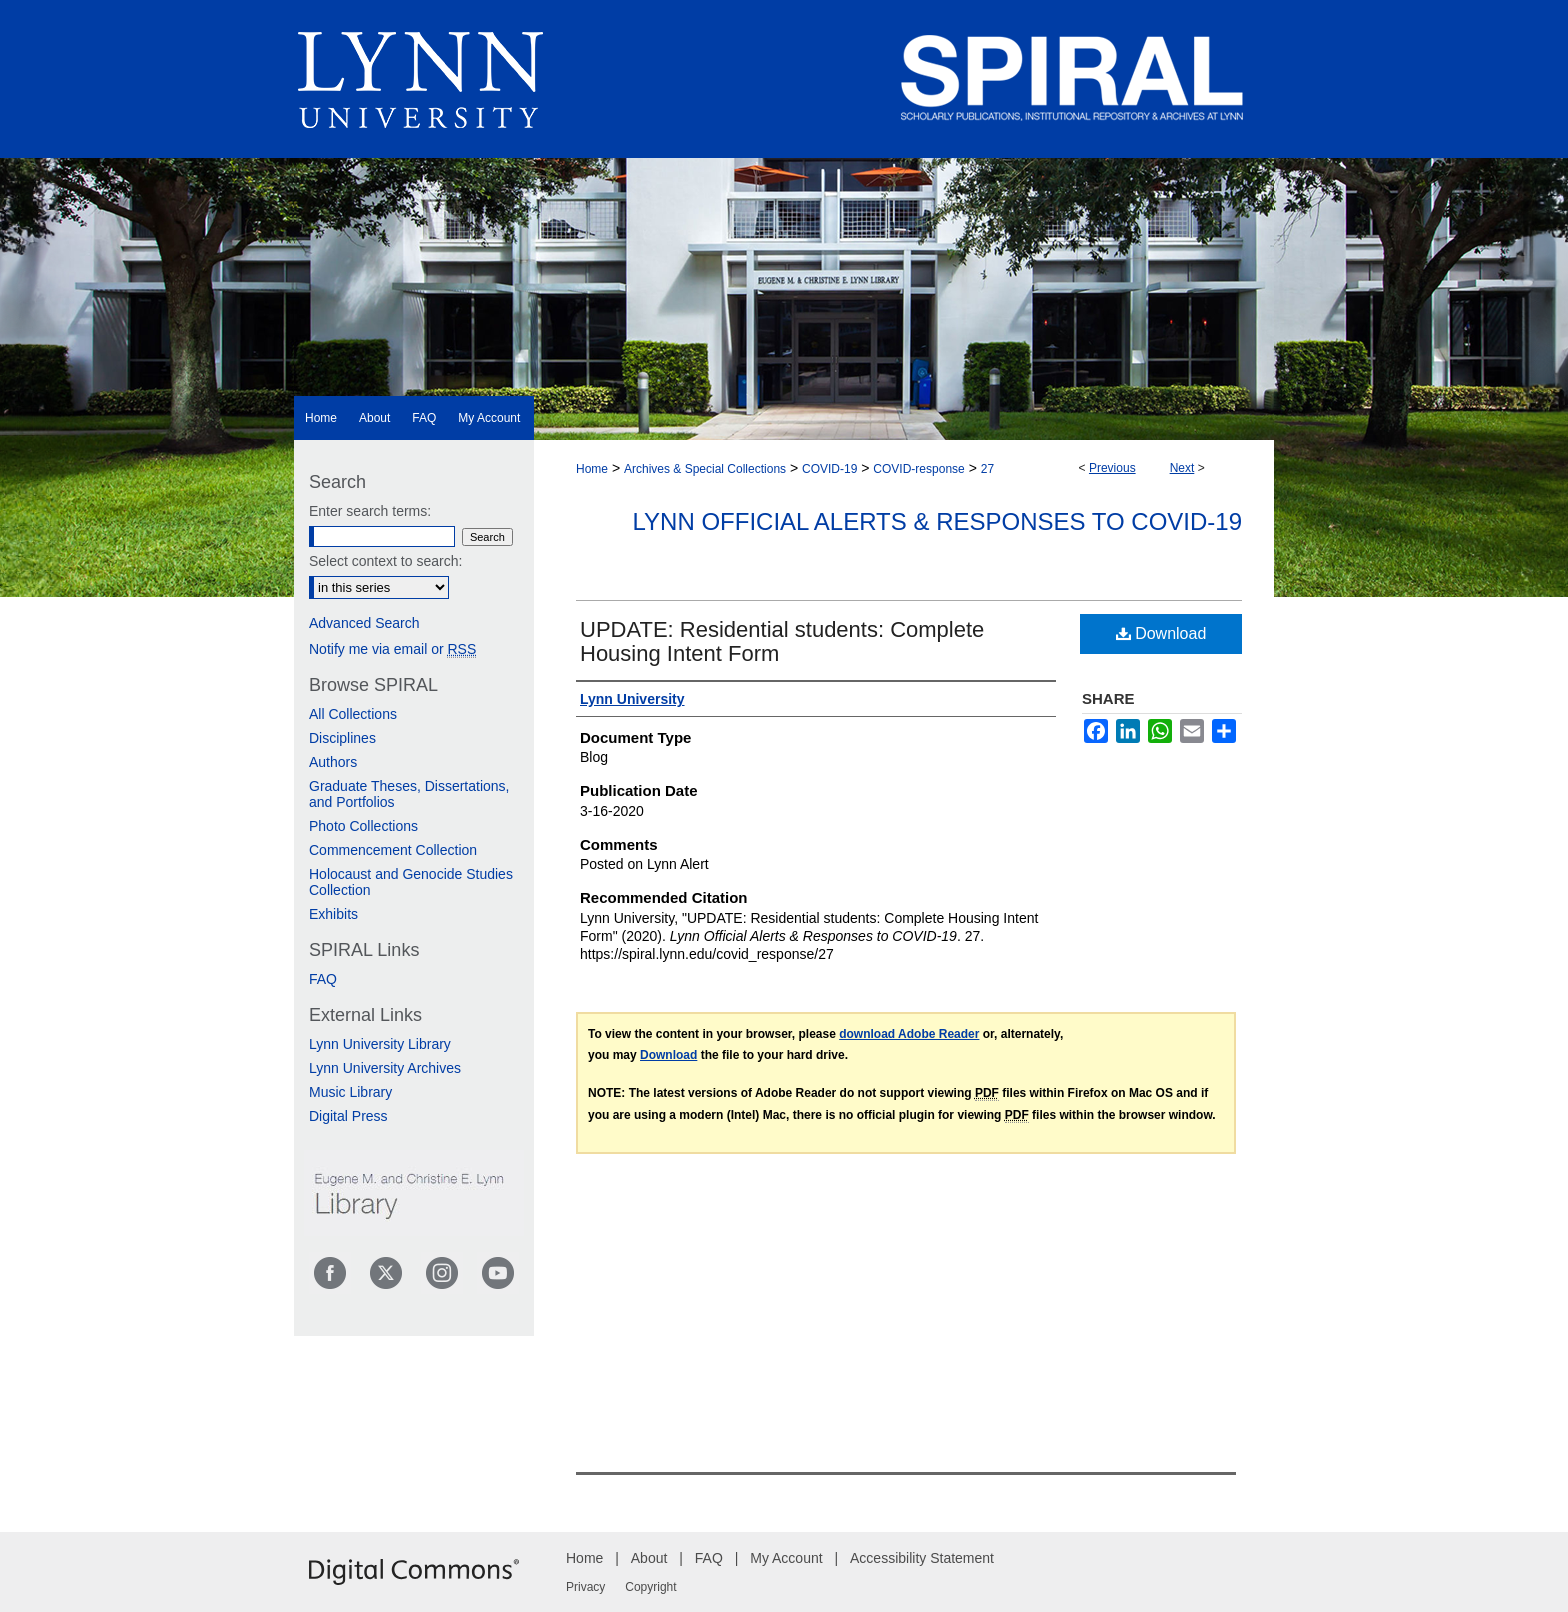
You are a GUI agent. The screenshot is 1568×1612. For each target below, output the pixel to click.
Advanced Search (364, 623)
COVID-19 (829, 469)
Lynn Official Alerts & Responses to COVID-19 (937, 521)
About (649, 1558)
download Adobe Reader (909, 1034)
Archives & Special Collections (705, 469)
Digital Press (348, 1116)
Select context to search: (385, 561)
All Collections (353, 714)
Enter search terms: (370, 511)
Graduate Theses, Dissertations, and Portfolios (409, 794)
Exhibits (333, 914)
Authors (333, 762)
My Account (786, 1558)
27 (987, 469)
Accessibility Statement (922, 1558)
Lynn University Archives (385, 1068)
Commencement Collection (393, 850)
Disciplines (342, 738)
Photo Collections (363, 826)
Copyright (650, 1587)
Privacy (585, 1587)
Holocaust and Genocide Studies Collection (411, 882)
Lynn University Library (380, 1044)
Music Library (350, 1092)
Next (1182, 468)
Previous (1112, 468)
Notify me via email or (392, 649)
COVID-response (918, 469)
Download (1161, 633)
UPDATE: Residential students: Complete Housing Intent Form (782, 641)
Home (592, 469)
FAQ (323, 979)
